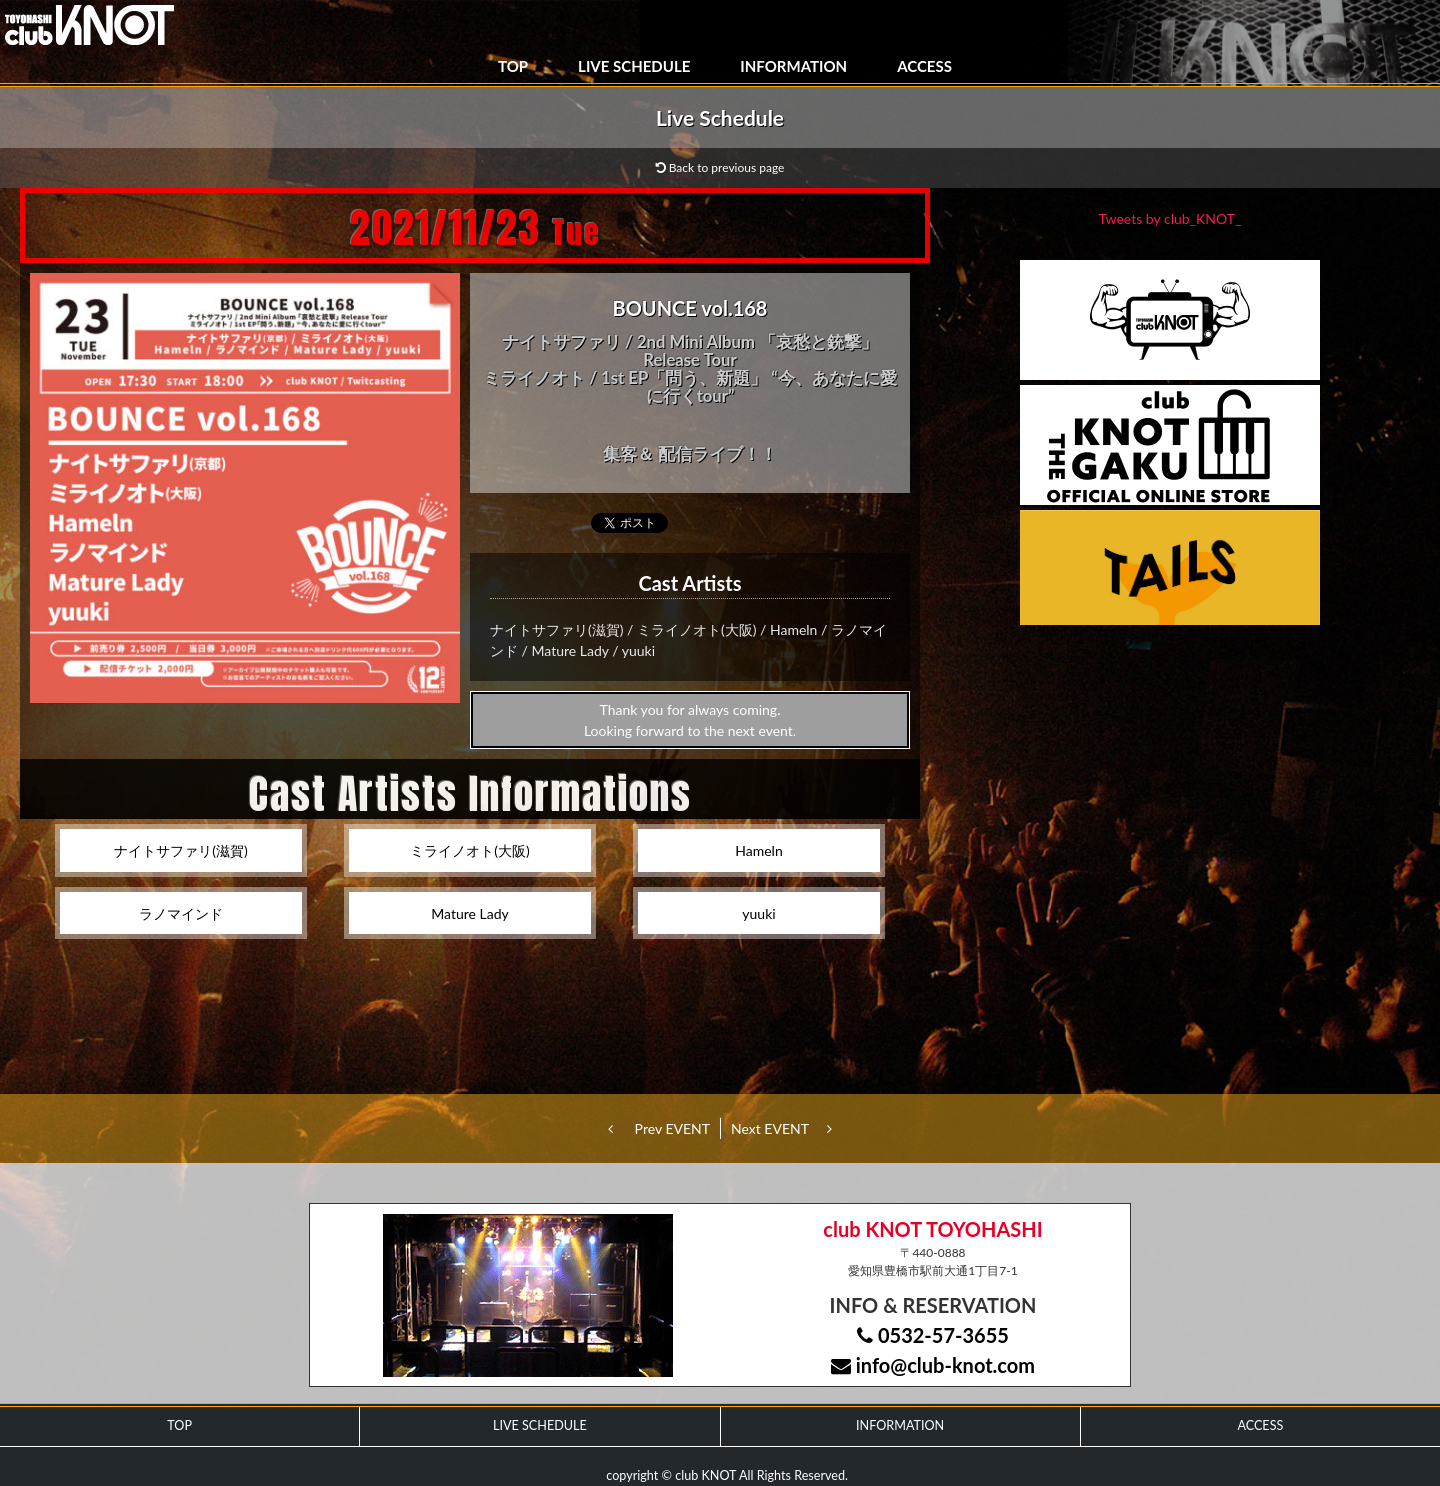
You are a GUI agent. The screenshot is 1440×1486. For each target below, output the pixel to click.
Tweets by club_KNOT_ (1170, 218)
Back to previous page (720, 167)
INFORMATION (793, 66)
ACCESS (924, 66)
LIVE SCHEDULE (634, 66)
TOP (513, 66)
